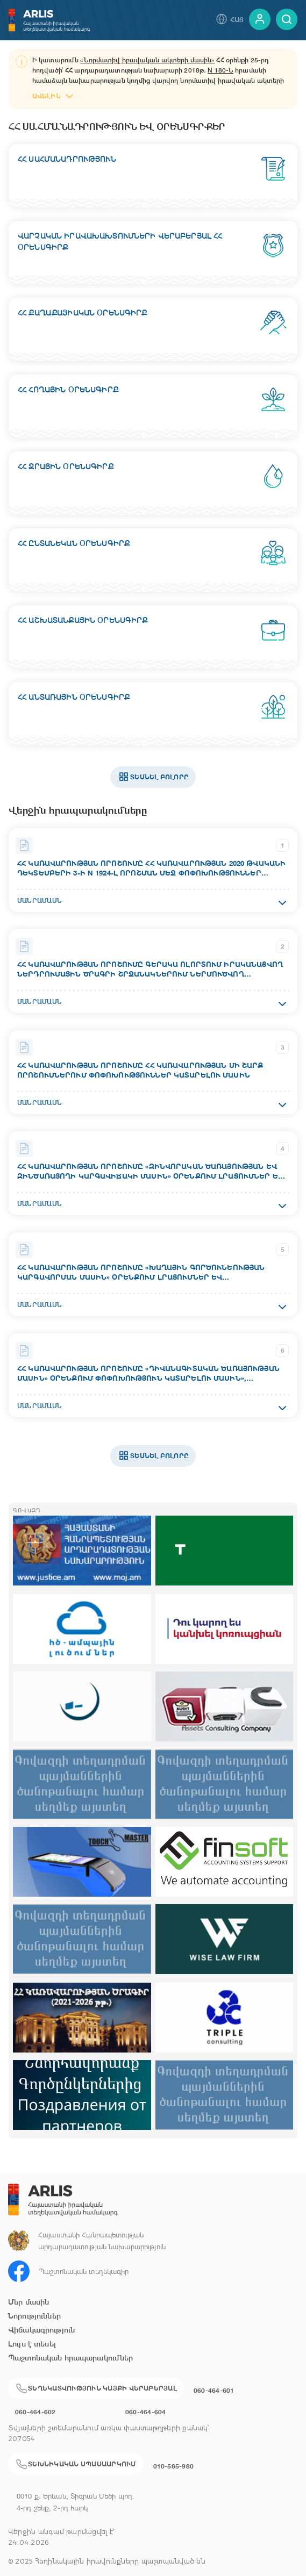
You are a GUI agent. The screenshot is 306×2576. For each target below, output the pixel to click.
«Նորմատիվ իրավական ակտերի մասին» (147, 60)
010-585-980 (173, 2466)
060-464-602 (35, 2412)
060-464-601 (214, 2390)
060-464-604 (145, 2412)
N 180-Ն (220, 70)
